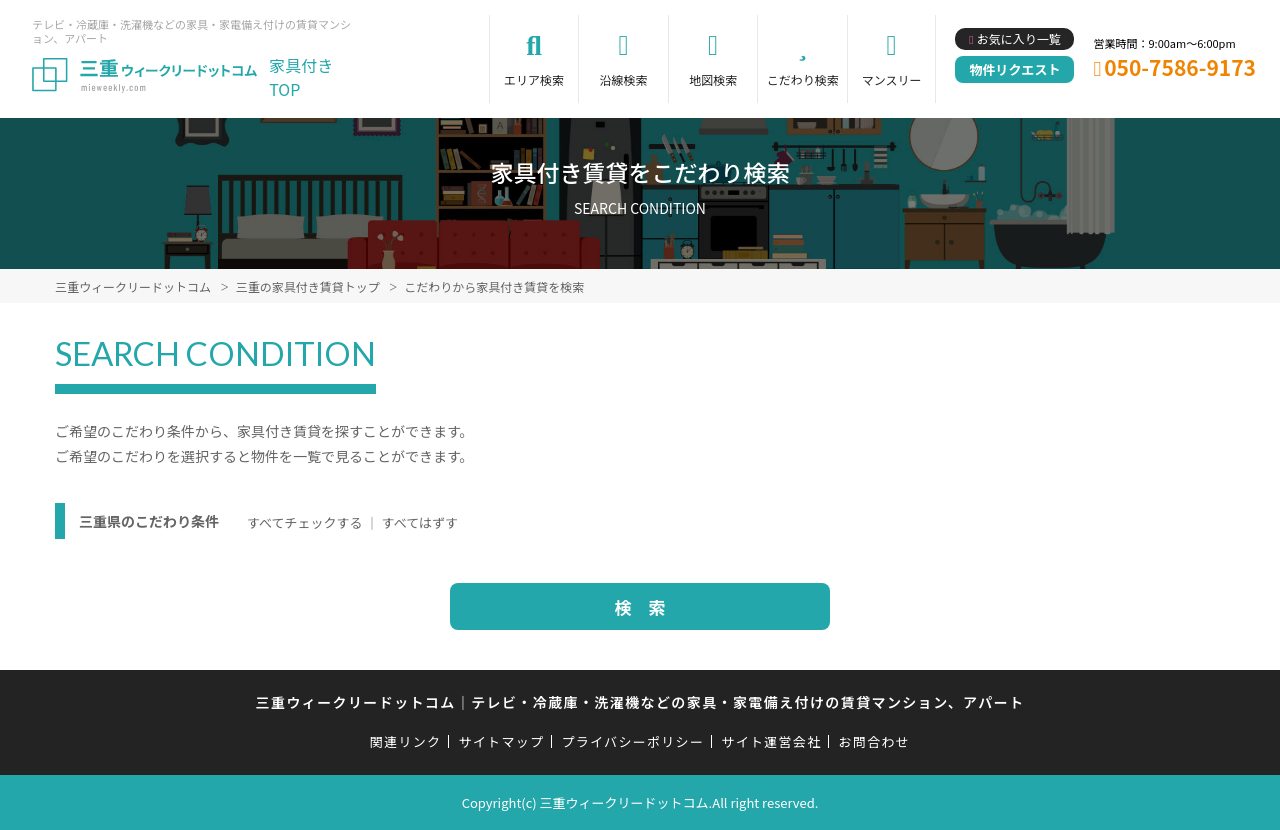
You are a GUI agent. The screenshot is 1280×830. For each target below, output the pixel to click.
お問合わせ (875, 741)
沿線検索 (624, 79)
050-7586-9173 (1180, 67)
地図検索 (713, 79)
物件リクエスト (1014, 69)
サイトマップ (502, 741)
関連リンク (406, 741)
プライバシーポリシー (632, 741)
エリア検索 (534, 79)
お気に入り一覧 (1019, 38)
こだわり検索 (803, 79)
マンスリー (892, 79)
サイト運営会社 (771, 741)
